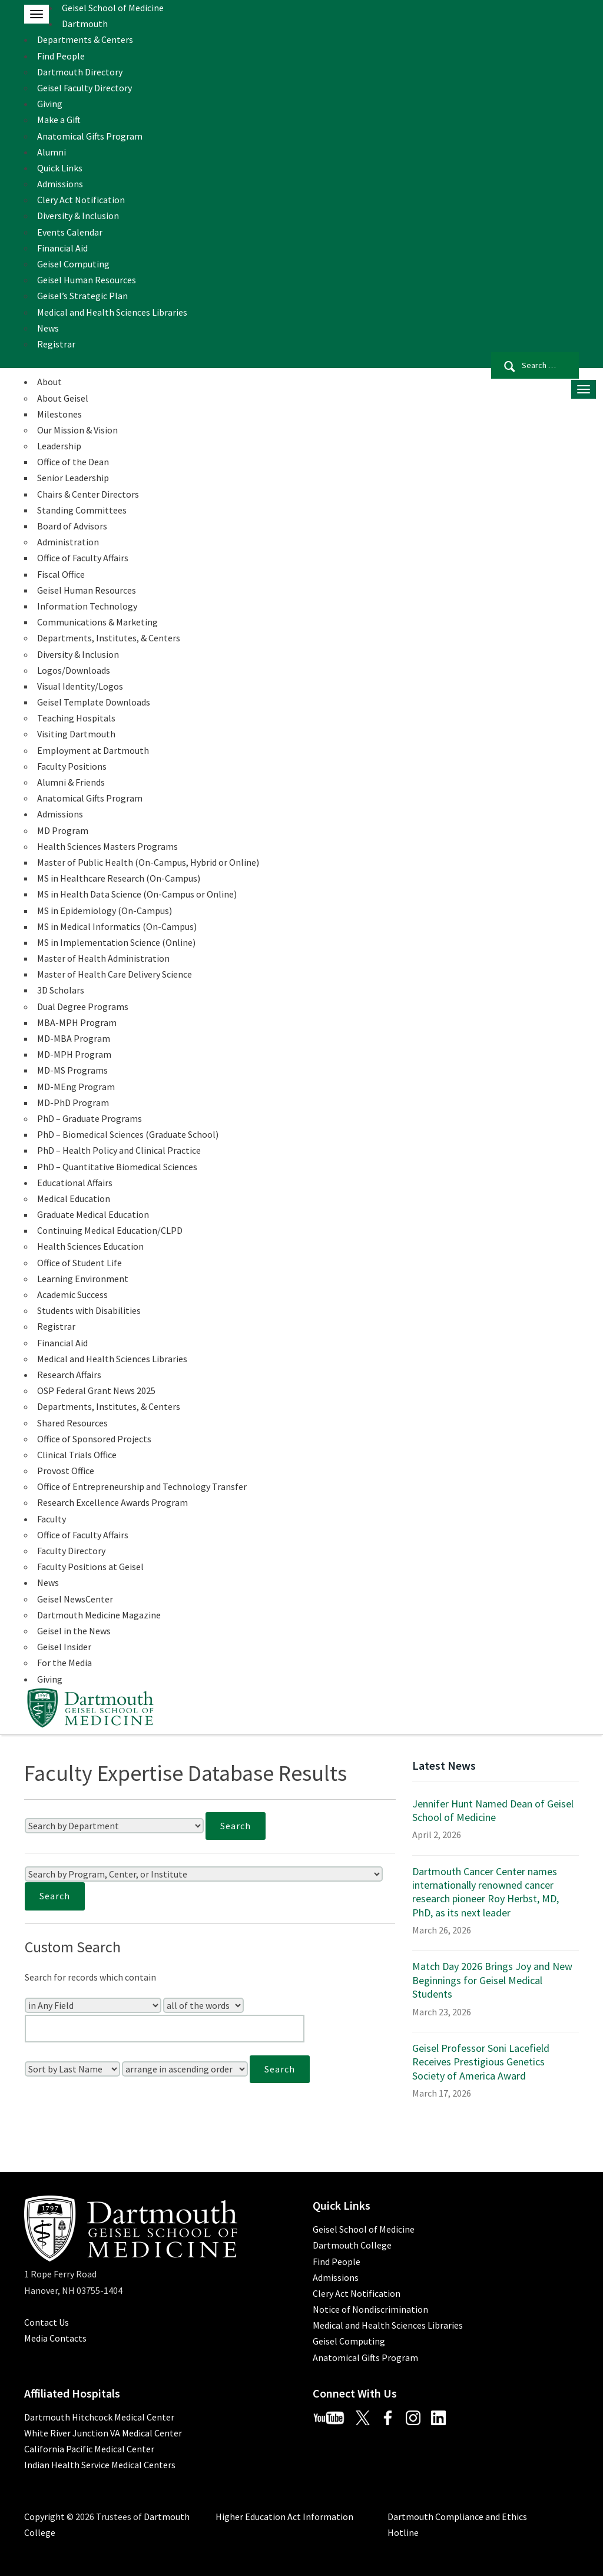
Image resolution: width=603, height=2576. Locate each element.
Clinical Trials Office (77, 1455)
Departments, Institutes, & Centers (108, 638)
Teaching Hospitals (76, 718)
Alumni (51, 152)
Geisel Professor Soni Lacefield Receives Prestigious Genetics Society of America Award (480, 2061)
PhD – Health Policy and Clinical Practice (119, 1150)
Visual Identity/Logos (80, 686)
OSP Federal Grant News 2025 (96, 1390)
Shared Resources (72, 1423)
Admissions (60, 184)
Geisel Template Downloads (93, 702)
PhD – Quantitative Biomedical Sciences (117, 1167)
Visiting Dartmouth (76, 734)
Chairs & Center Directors (88, 494)
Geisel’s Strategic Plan (82, 296)
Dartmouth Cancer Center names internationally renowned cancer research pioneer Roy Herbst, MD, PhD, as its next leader (485, 1892)
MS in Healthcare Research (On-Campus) (118, 878)
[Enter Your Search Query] (164, 2028)
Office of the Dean (73, 462)
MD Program (62, 830)
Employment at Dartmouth (93, 750)
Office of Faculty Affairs (82, 558)
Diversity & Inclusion (78, 215)
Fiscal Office (61, 574)
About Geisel (62, 398)
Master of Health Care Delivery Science (114, 974)
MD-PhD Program (73, 1102)
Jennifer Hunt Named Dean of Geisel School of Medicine (493, 1810)
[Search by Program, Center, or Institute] (204, 1874)
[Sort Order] (185, 2069)
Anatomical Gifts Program (90, 136)
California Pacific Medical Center (89, 2449)
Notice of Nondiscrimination (370, 2309)
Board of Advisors (72, 526)
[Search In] (93, 2005)
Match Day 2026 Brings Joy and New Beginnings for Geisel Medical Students (492, 1980)
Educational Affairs (74, 1182)
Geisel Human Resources (86, 280)
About (49, 382)
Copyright (44, 2516)
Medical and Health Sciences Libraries (112, 312)
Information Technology (87, 606)
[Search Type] (203, 2005)
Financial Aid (62, 248)
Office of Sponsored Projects (94, 1439)
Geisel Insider (64, 1647)
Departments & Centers (85, 39)
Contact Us (46, 2322)
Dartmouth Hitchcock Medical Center (99, 2417)
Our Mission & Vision (77, 430)
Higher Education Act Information (284, 2516)
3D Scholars (60, 990)
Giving (49, 104)
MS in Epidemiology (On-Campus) (104, 910)
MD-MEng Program (76, 1086)
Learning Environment (82, 1278)
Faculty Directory (71, 1551)
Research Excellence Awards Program (112, 1502)
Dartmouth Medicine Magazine (99, 1615)
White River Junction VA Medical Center (103, 2433)
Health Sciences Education (90, 1246)
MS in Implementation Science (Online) (116, 942)
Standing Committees (82, 510)
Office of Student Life (79, 1263)
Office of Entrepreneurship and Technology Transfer (142, 1486)
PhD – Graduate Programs (89, 1118)
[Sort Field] (72, 2069)
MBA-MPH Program (77, 1022)
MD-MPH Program (74, 1054)
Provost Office (65, 1470)
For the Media (64, 1662)
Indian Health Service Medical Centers (99, 2465)
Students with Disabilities (89, 1310)
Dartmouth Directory (79, 72)
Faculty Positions (72, 766)
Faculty (51, 1519)
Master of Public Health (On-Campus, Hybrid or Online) (148, 862)
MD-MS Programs (72, 1070)
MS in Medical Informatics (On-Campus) (117, 926)
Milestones (59, 414)
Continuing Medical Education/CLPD (110, 1230)
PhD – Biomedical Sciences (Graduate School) (127, 1134)
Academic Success (72, 1294)
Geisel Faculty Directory (84, 88)
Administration (68, 542)
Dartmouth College (352, 2245)
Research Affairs (69, 1374)
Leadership (59, 446)
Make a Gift (59, 119)
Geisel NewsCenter (75, 1599)
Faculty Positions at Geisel (90, 1566)
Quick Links (59, 168)
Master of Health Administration (103, 958)
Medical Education (73, 1198)
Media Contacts (55, 2338)
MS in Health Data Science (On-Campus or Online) (137, 894)
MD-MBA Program (73, 1038)
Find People (61, 56)
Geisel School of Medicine (113, 8)
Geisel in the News (74, 1631)
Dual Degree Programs (82, 1006)
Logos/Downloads (73, 670)
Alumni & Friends (71, 782)
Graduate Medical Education (93, 1214)
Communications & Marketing (97, 622)
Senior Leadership (73, 478)
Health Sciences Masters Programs (107, 846)
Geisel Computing (73, 264)
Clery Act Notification (81, 200)
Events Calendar (69, 232)
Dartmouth (85, 23)
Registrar (56, 344)
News (48, 328)
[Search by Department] (114, 1825)
